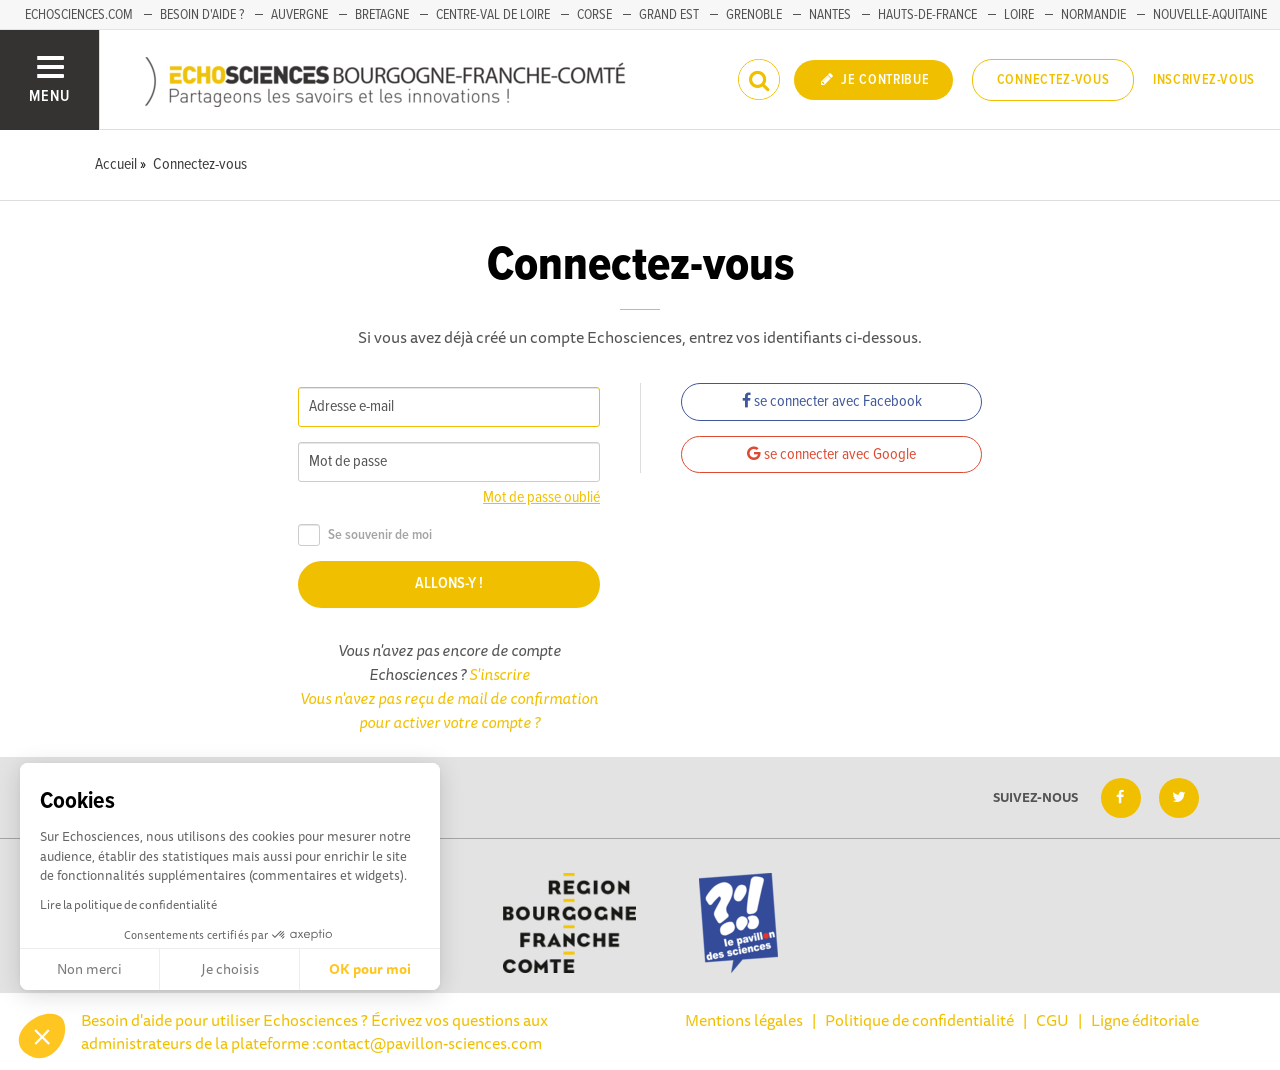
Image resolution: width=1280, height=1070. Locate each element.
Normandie (1093, 15)
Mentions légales (744, 1020)
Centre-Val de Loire (493, 15)
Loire (1019, 15)
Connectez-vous (1053, 80)
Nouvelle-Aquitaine (1210, 15)
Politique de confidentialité (919, 1020)
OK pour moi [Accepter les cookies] (370, 969)
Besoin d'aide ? (202, 15)
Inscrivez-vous (1204, 80)
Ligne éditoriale (1145, 1020)
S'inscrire (499, 674)
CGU (1052, 1020)
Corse (594, 15)
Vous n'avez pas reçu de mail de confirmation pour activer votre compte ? (449, 710)
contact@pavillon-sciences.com (429, 1043)
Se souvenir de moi (365, 535)
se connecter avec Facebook (832, 401)
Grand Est (669, 15)
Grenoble (754, 15)
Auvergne (299, 15)
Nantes (830, 15)
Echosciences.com (79, 15)
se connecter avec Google (831, 454)
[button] (42, 1036)
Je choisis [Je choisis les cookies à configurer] (230, 969)
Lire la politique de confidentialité (128, 904)
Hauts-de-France (927, 15)
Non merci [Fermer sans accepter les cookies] (89, 969)
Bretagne (382, 15)
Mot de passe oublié (541, 497)
